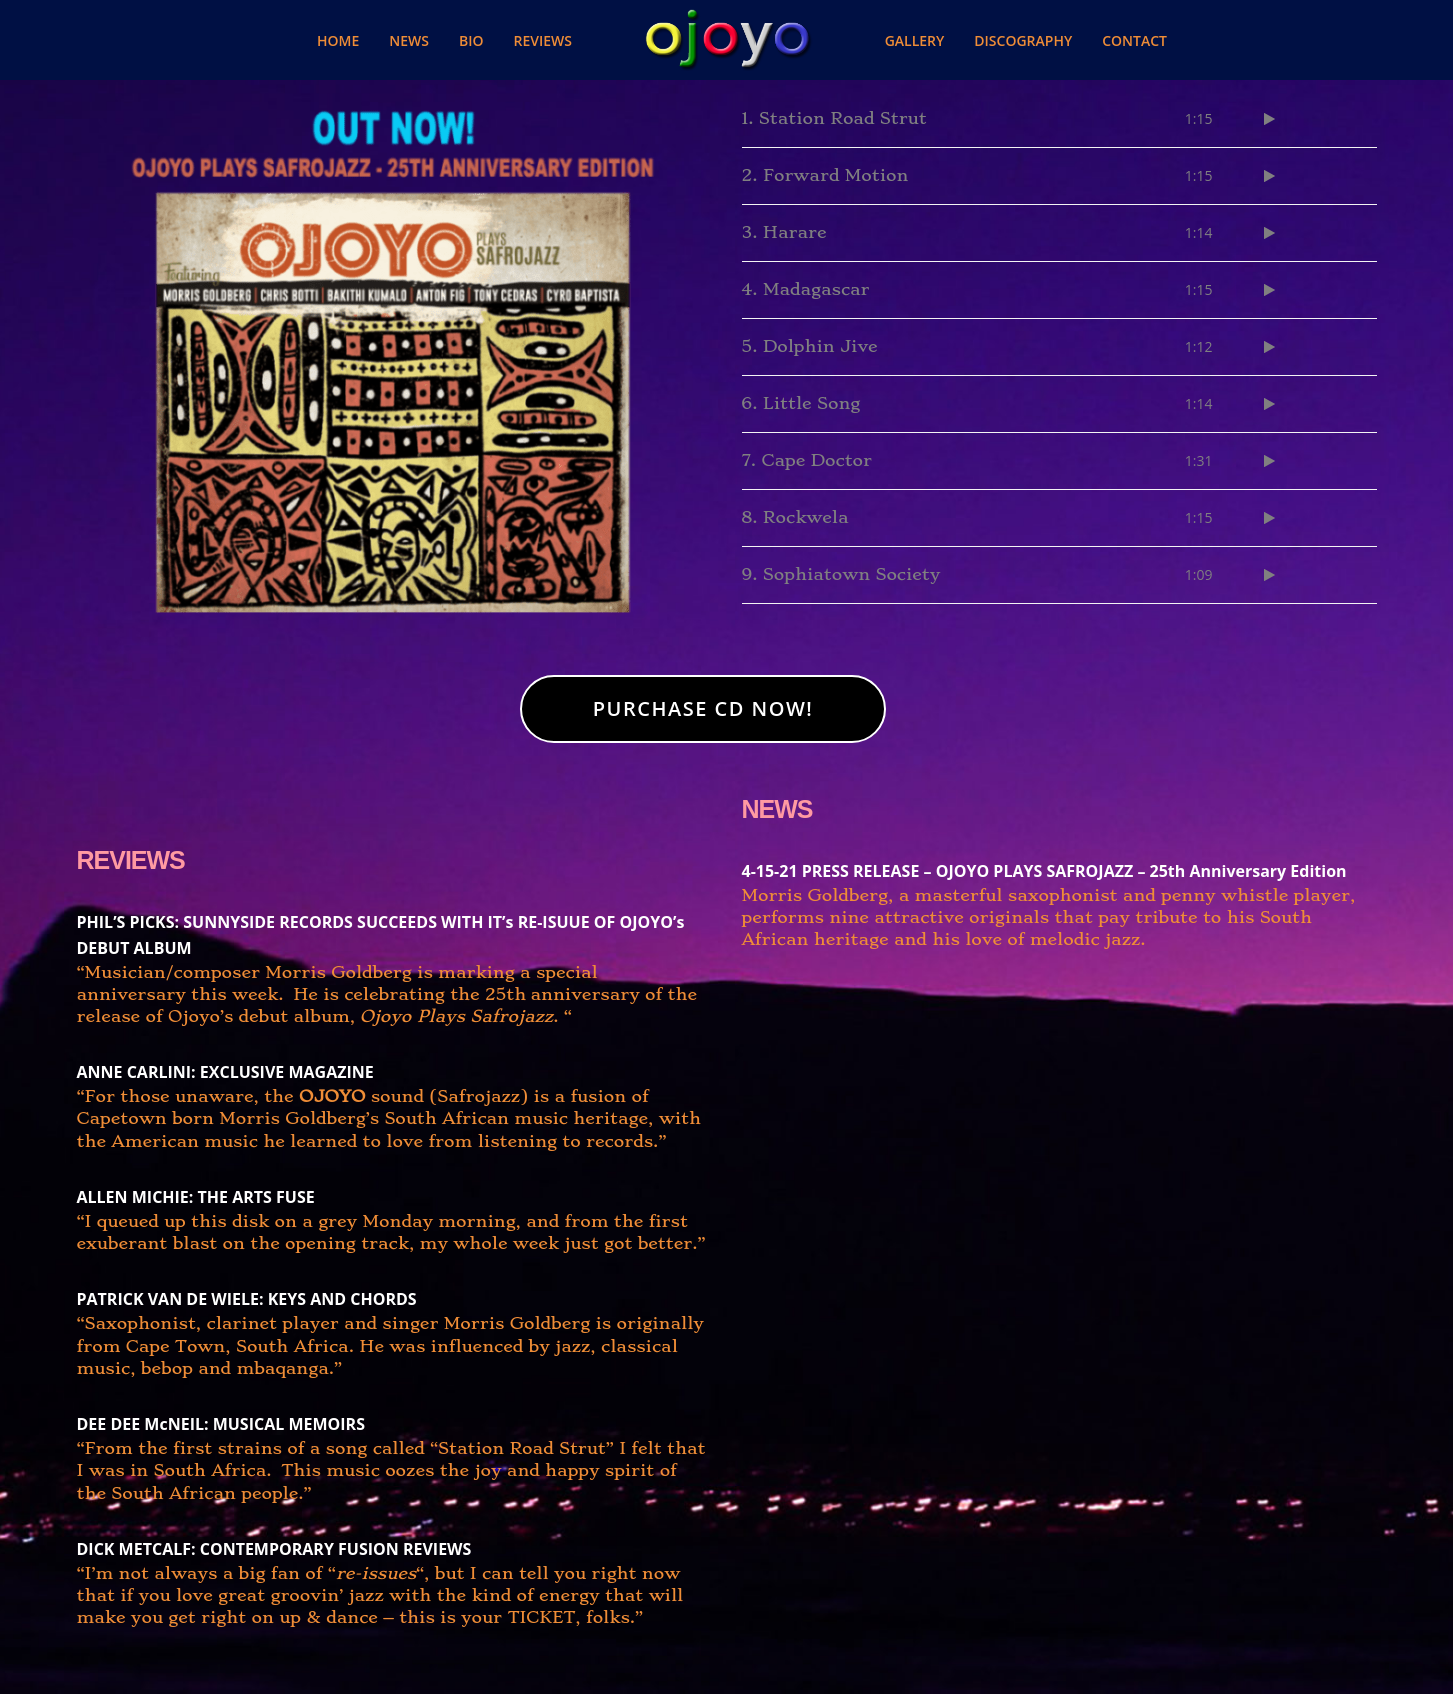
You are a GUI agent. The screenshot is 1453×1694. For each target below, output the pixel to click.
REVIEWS (131, 860)
